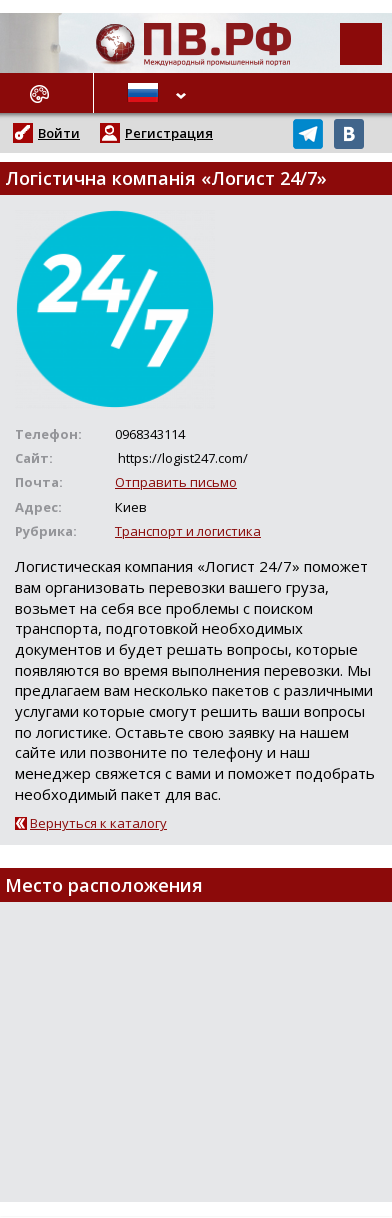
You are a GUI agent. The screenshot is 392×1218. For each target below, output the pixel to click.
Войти (59, 133)
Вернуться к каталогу (98, 823)
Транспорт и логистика (188, 531)
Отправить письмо (176, 482)
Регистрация (169, 133)
